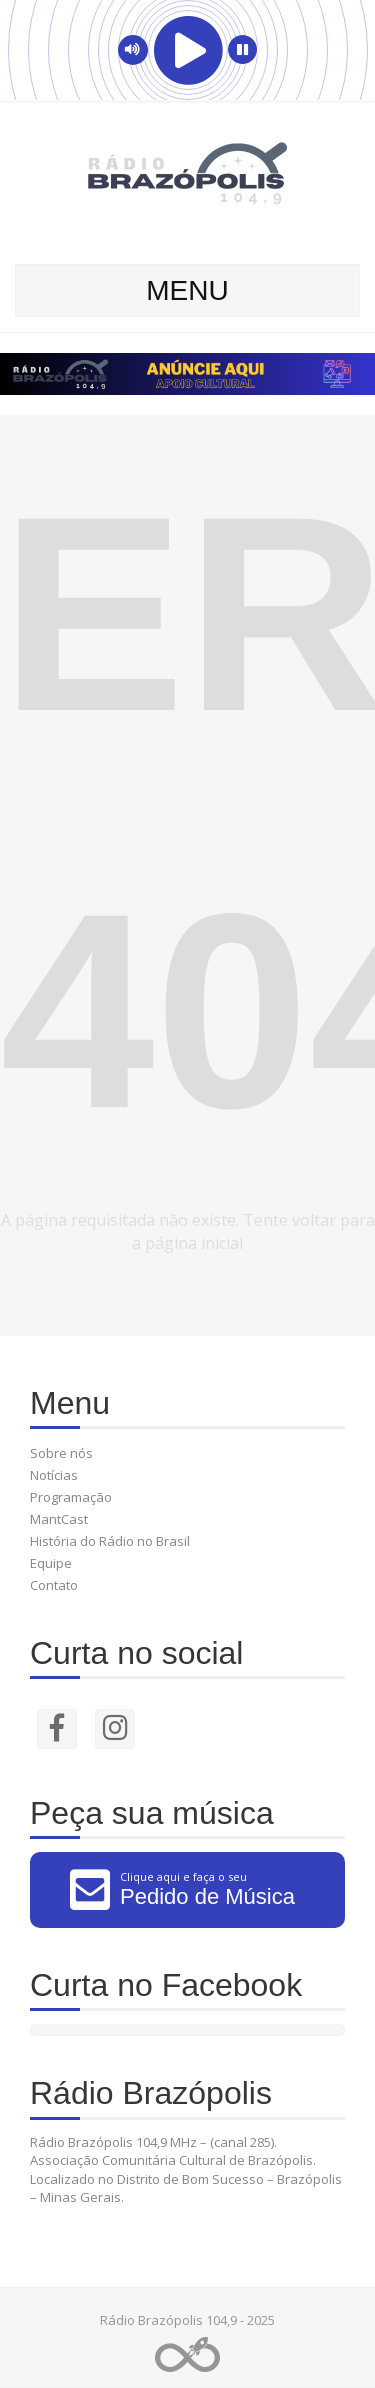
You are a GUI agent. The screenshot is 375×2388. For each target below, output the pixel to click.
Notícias (54, 1475)
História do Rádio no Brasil (110, 1541)
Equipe (51, 1563)
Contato (54, 1585)
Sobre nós (61, 1453)
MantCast (59, 1519)
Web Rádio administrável (187, 2354)
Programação (71, 1497)
